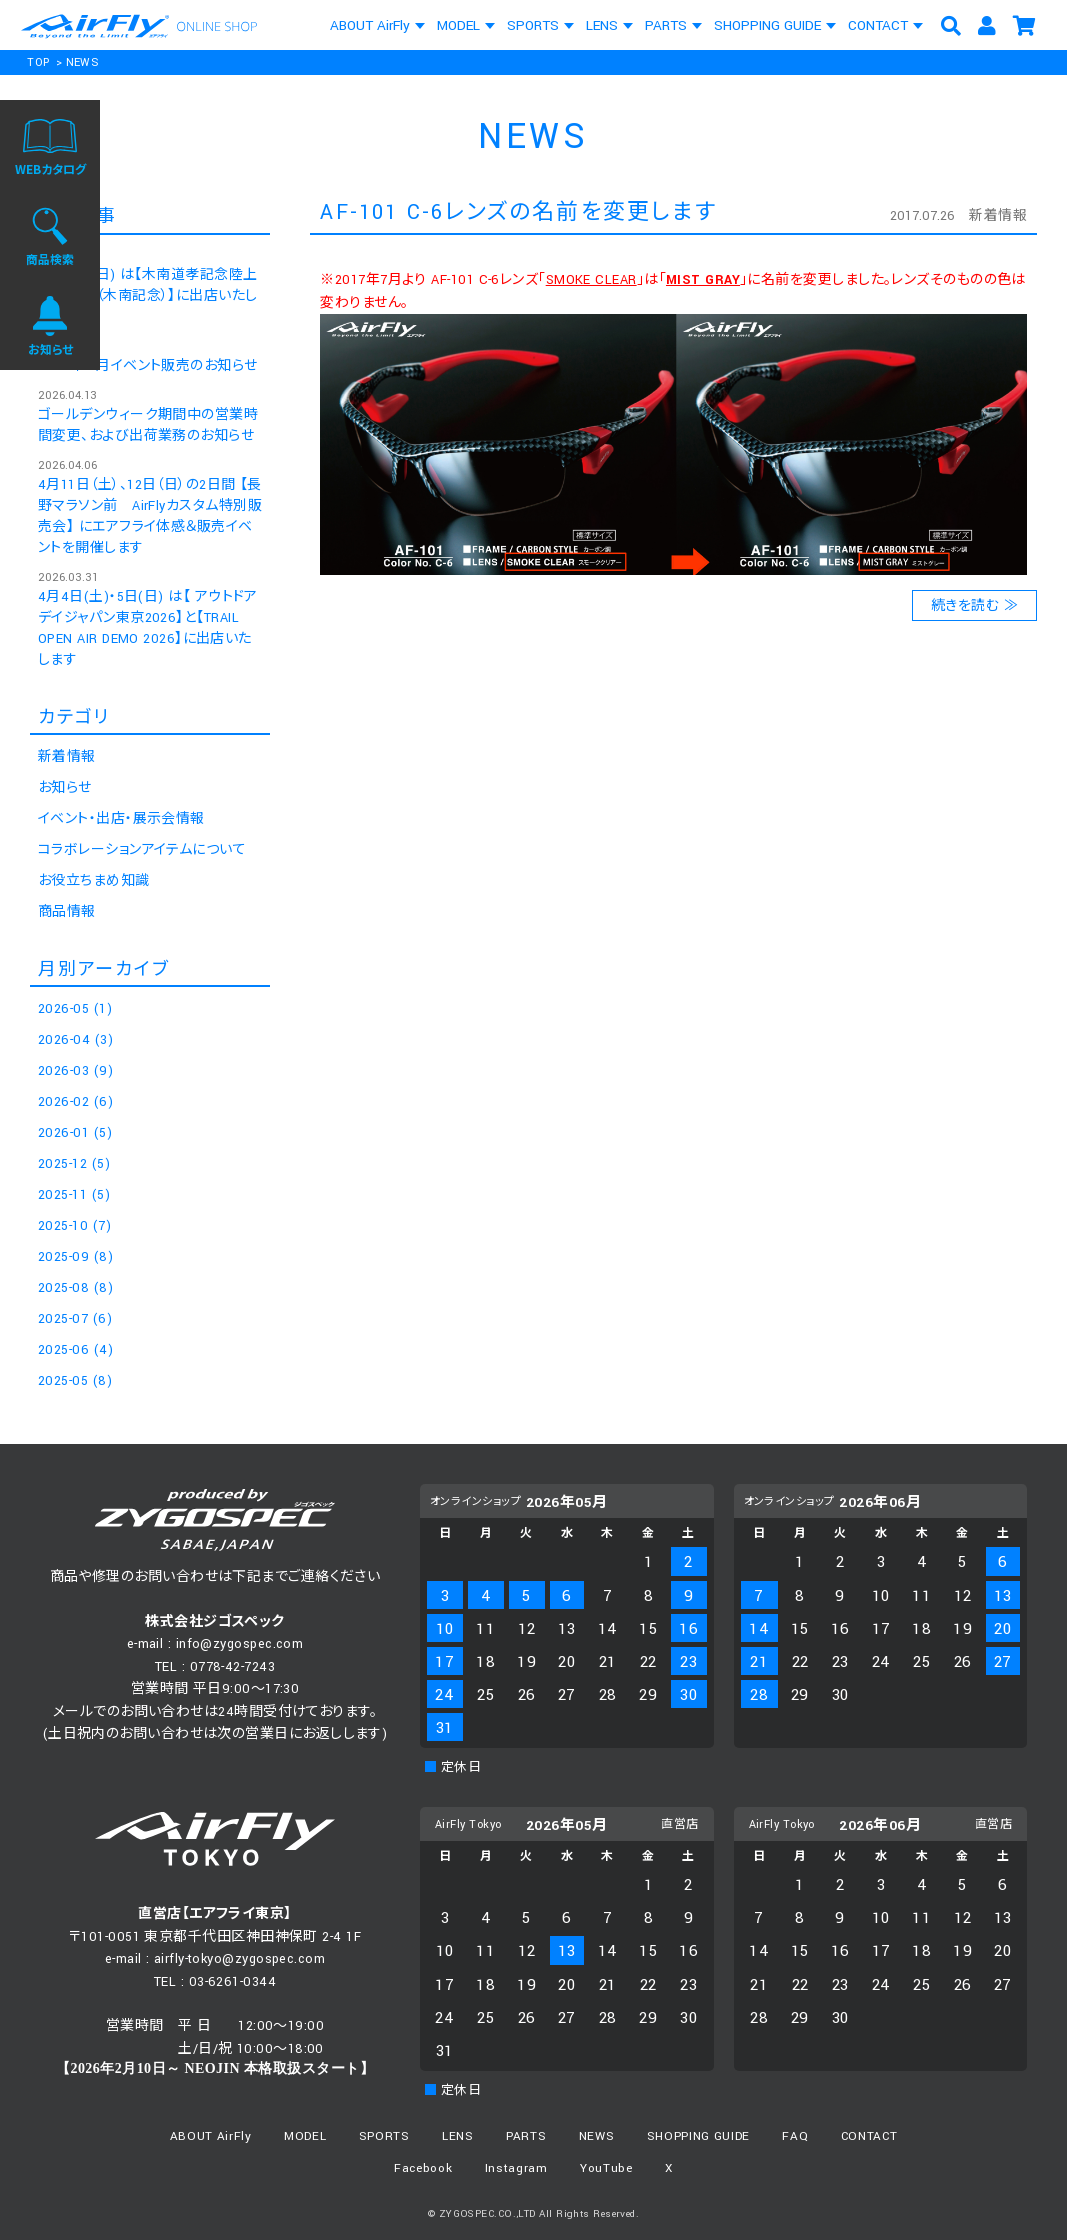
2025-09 (75, 1257)
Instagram (516, 2168)
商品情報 (67, 912)
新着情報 (998, 216)
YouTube (606, 2168)
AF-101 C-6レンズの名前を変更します (518, 212)
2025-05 (75, 1381)
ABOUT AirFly (370, 25)
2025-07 (75, 1319)
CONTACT (878, 25)
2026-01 (75, 1133)
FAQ (795, 2136)
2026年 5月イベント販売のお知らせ (148, 366)
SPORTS (533, 25)
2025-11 (74, 1195)
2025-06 (75, 1350)
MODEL (458, 25)
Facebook (423, 2168)
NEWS (83, 62)
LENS (602, 25)
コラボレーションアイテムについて (142, 850)
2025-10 (74, 1226)
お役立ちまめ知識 (94, 881)
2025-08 (75, 1288)
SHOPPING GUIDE (767, 25)
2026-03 (75, 1071)
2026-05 (75, 1009)
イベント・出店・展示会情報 (121, 819)
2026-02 (75, 1102)
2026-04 (75, 1040)
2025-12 (74, 1164)
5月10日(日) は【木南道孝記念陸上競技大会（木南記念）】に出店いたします (148, 296)
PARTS (666, 25)
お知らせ (65, 788)
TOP (38, 62)
